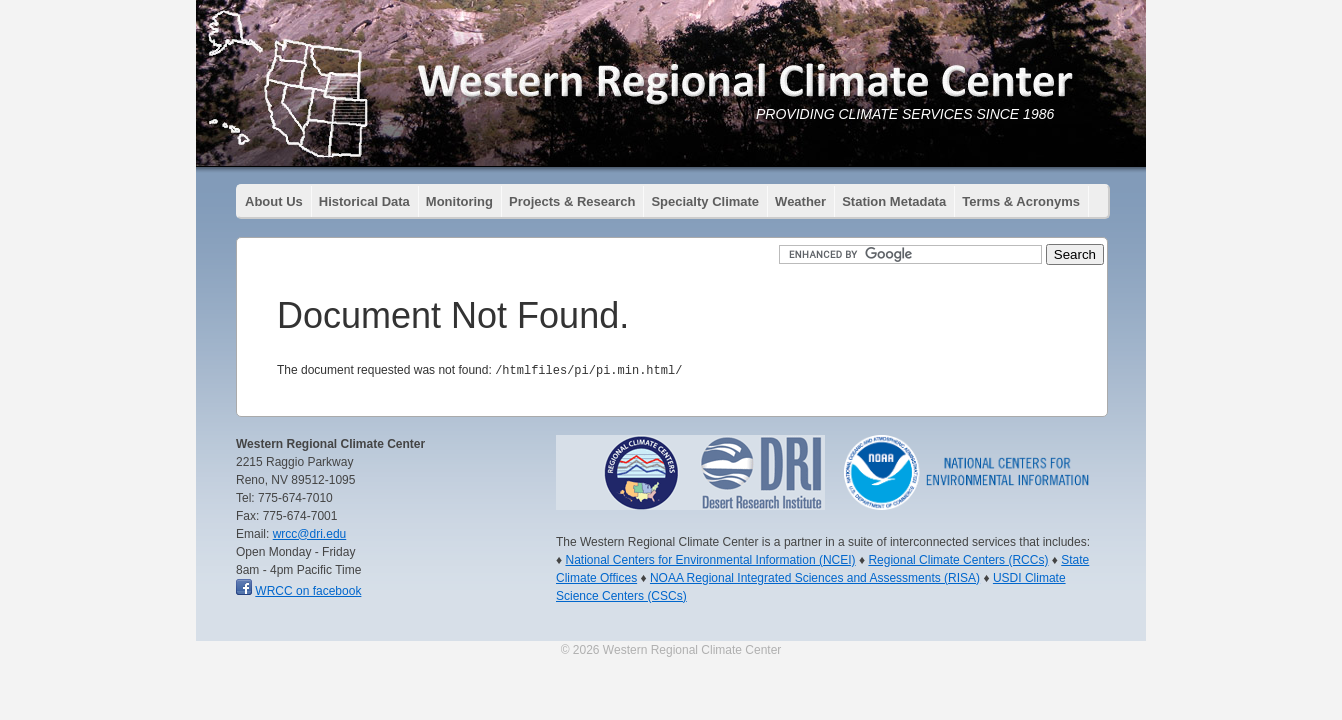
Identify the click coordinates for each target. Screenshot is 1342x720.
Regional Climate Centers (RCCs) (958, 559)
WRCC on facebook (308, 590)
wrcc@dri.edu (310, 533)
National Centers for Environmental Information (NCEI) (710, 559)
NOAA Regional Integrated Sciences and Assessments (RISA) (815, 577)
